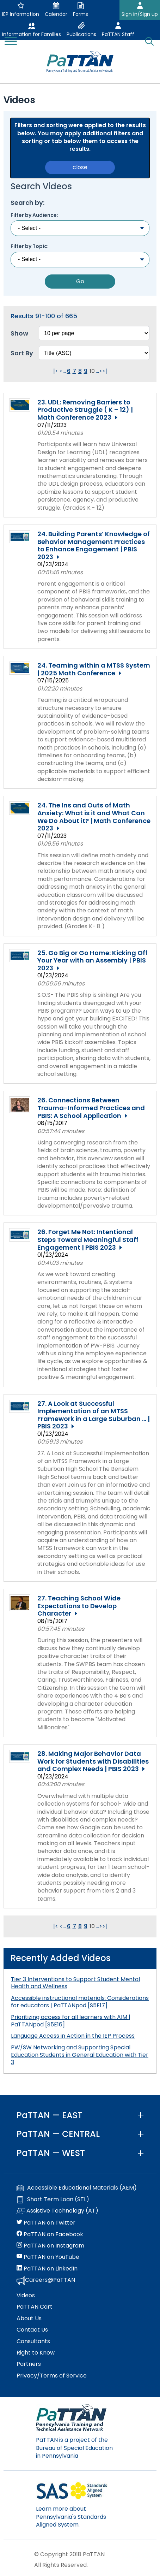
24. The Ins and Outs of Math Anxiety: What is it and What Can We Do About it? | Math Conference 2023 (93, 816)
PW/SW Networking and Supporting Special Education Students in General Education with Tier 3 (79, 2054)
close (80, 167)
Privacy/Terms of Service (52, 2376)
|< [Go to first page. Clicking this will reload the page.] (55, 371)
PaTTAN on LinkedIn (47, 2269)
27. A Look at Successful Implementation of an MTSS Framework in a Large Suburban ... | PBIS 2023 (93, 1415)
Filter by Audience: (34, 215)
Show (19, 333)
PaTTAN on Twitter (46, 2223)
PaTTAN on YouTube (48, 2257)
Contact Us (32, 2330)
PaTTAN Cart (35, 2307)
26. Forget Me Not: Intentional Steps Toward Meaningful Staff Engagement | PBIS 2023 (88, 1239)
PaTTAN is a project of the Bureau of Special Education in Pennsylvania (74, 2448)
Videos (26, 2295)
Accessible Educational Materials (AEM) (77, 2188)
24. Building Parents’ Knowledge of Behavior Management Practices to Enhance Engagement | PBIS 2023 (93, 545)
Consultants (33, 2341)
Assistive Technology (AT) (57, 2211)
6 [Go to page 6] (68, 371)
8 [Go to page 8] (80, 371)
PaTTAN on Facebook (50, 2234)
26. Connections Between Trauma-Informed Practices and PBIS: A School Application (91, 1107)
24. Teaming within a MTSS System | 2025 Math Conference (93, 669)
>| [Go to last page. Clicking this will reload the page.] (104, 371)
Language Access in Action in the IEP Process (73, 2036)
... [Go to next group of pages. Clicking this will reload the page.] (97, 371)
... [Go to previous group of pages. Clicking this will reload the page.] (64, 371)
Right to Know (36, 2353)
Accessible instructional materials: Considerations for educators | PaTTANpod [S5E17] (80, 2001)
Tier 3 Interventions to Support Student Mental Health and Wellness (75, 1983)
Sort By (22, 353)
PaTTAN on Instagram (50, 2246)
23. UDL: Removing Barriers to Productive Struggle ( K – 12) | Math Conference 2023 (85, 409)
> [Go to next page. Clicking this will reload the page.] (100, 371)
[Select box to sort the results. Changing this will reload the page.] (94, 353)
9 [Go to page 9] (85, 371)
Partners (29, 2364)
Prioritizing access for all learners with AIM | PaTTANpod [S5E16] (70, 2021)
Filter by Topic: (30, 246)
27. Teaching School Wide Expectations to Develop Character (79, 1605)
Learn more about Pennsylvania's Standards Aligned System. (71, 2517)
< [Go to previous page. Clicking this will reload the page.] (61, 371)
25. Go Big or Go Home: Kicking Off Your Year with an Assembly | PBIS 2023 (92, 960)
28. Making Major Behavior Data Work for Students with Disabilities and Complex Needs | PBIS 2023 (93, 1761)
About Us (29, 2318)
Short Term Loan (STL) (53, 2199)
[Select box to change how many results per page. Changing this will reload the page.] (94, 333)
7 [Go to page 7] (74, 371)
